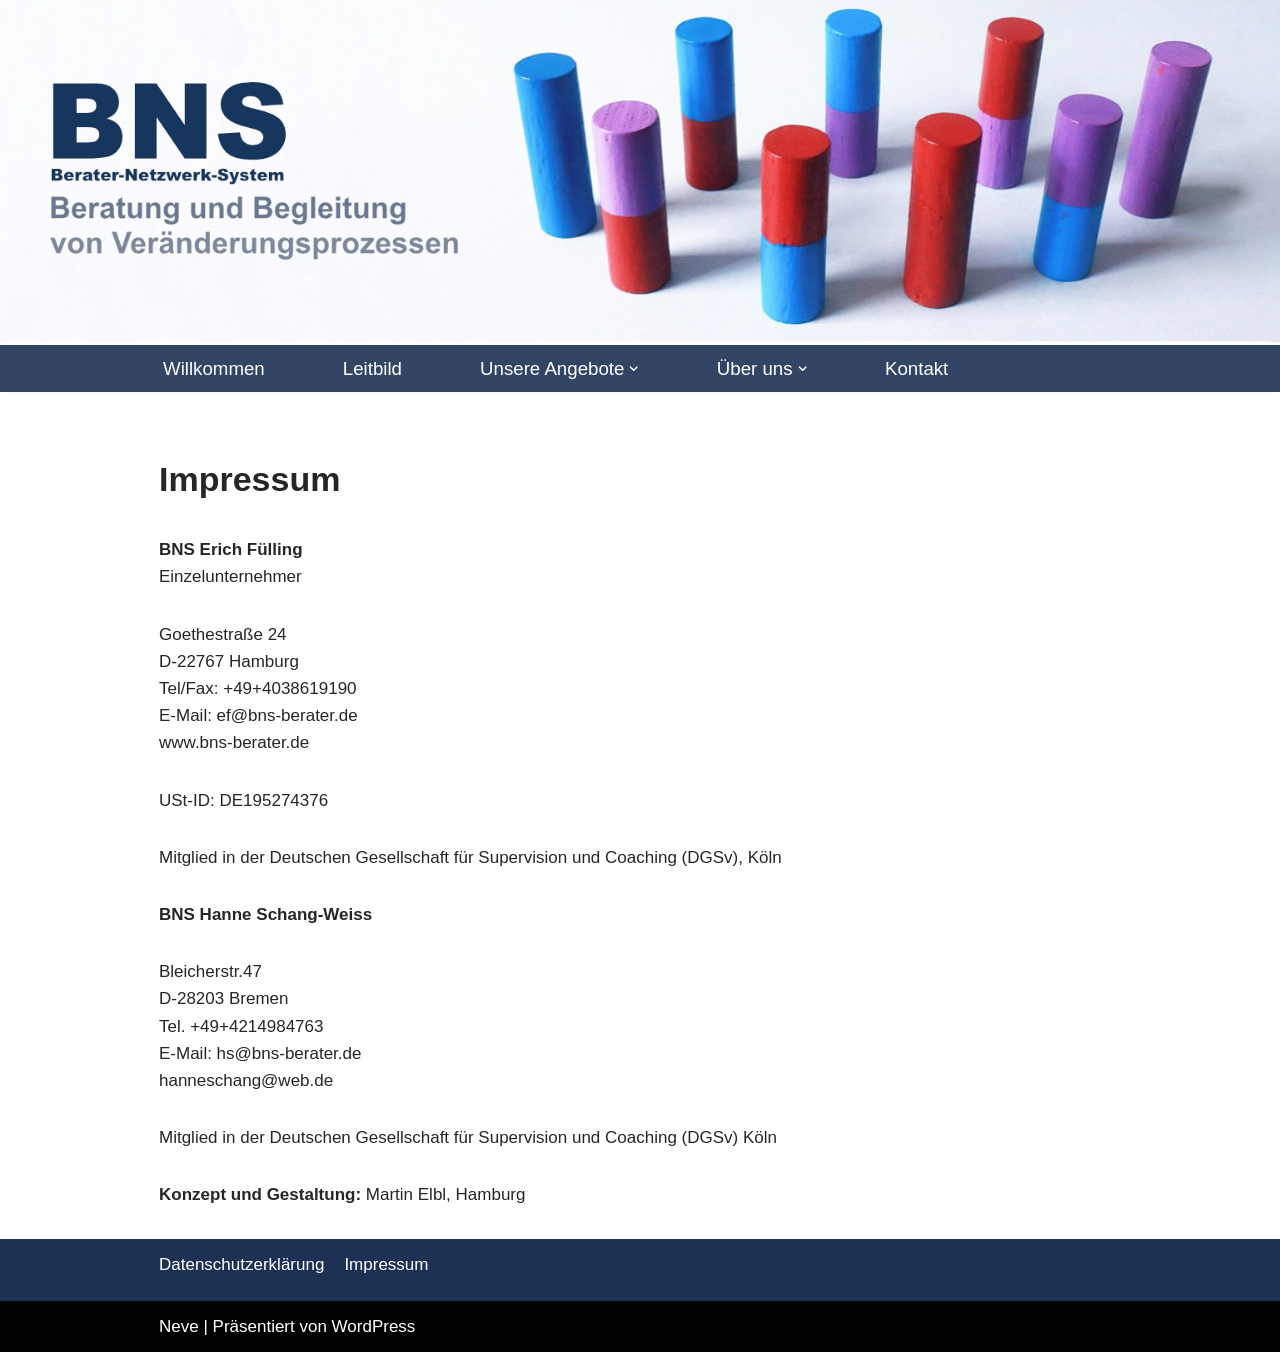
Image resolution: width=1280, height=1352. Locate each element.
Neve (179, 1326)
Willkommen (214, 368)
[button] (633, 368)
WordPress (374, 1326)
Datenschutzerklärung (241, 1264)
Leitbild (372, 368)
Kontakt (916, 368)
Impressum (386, 1264)
